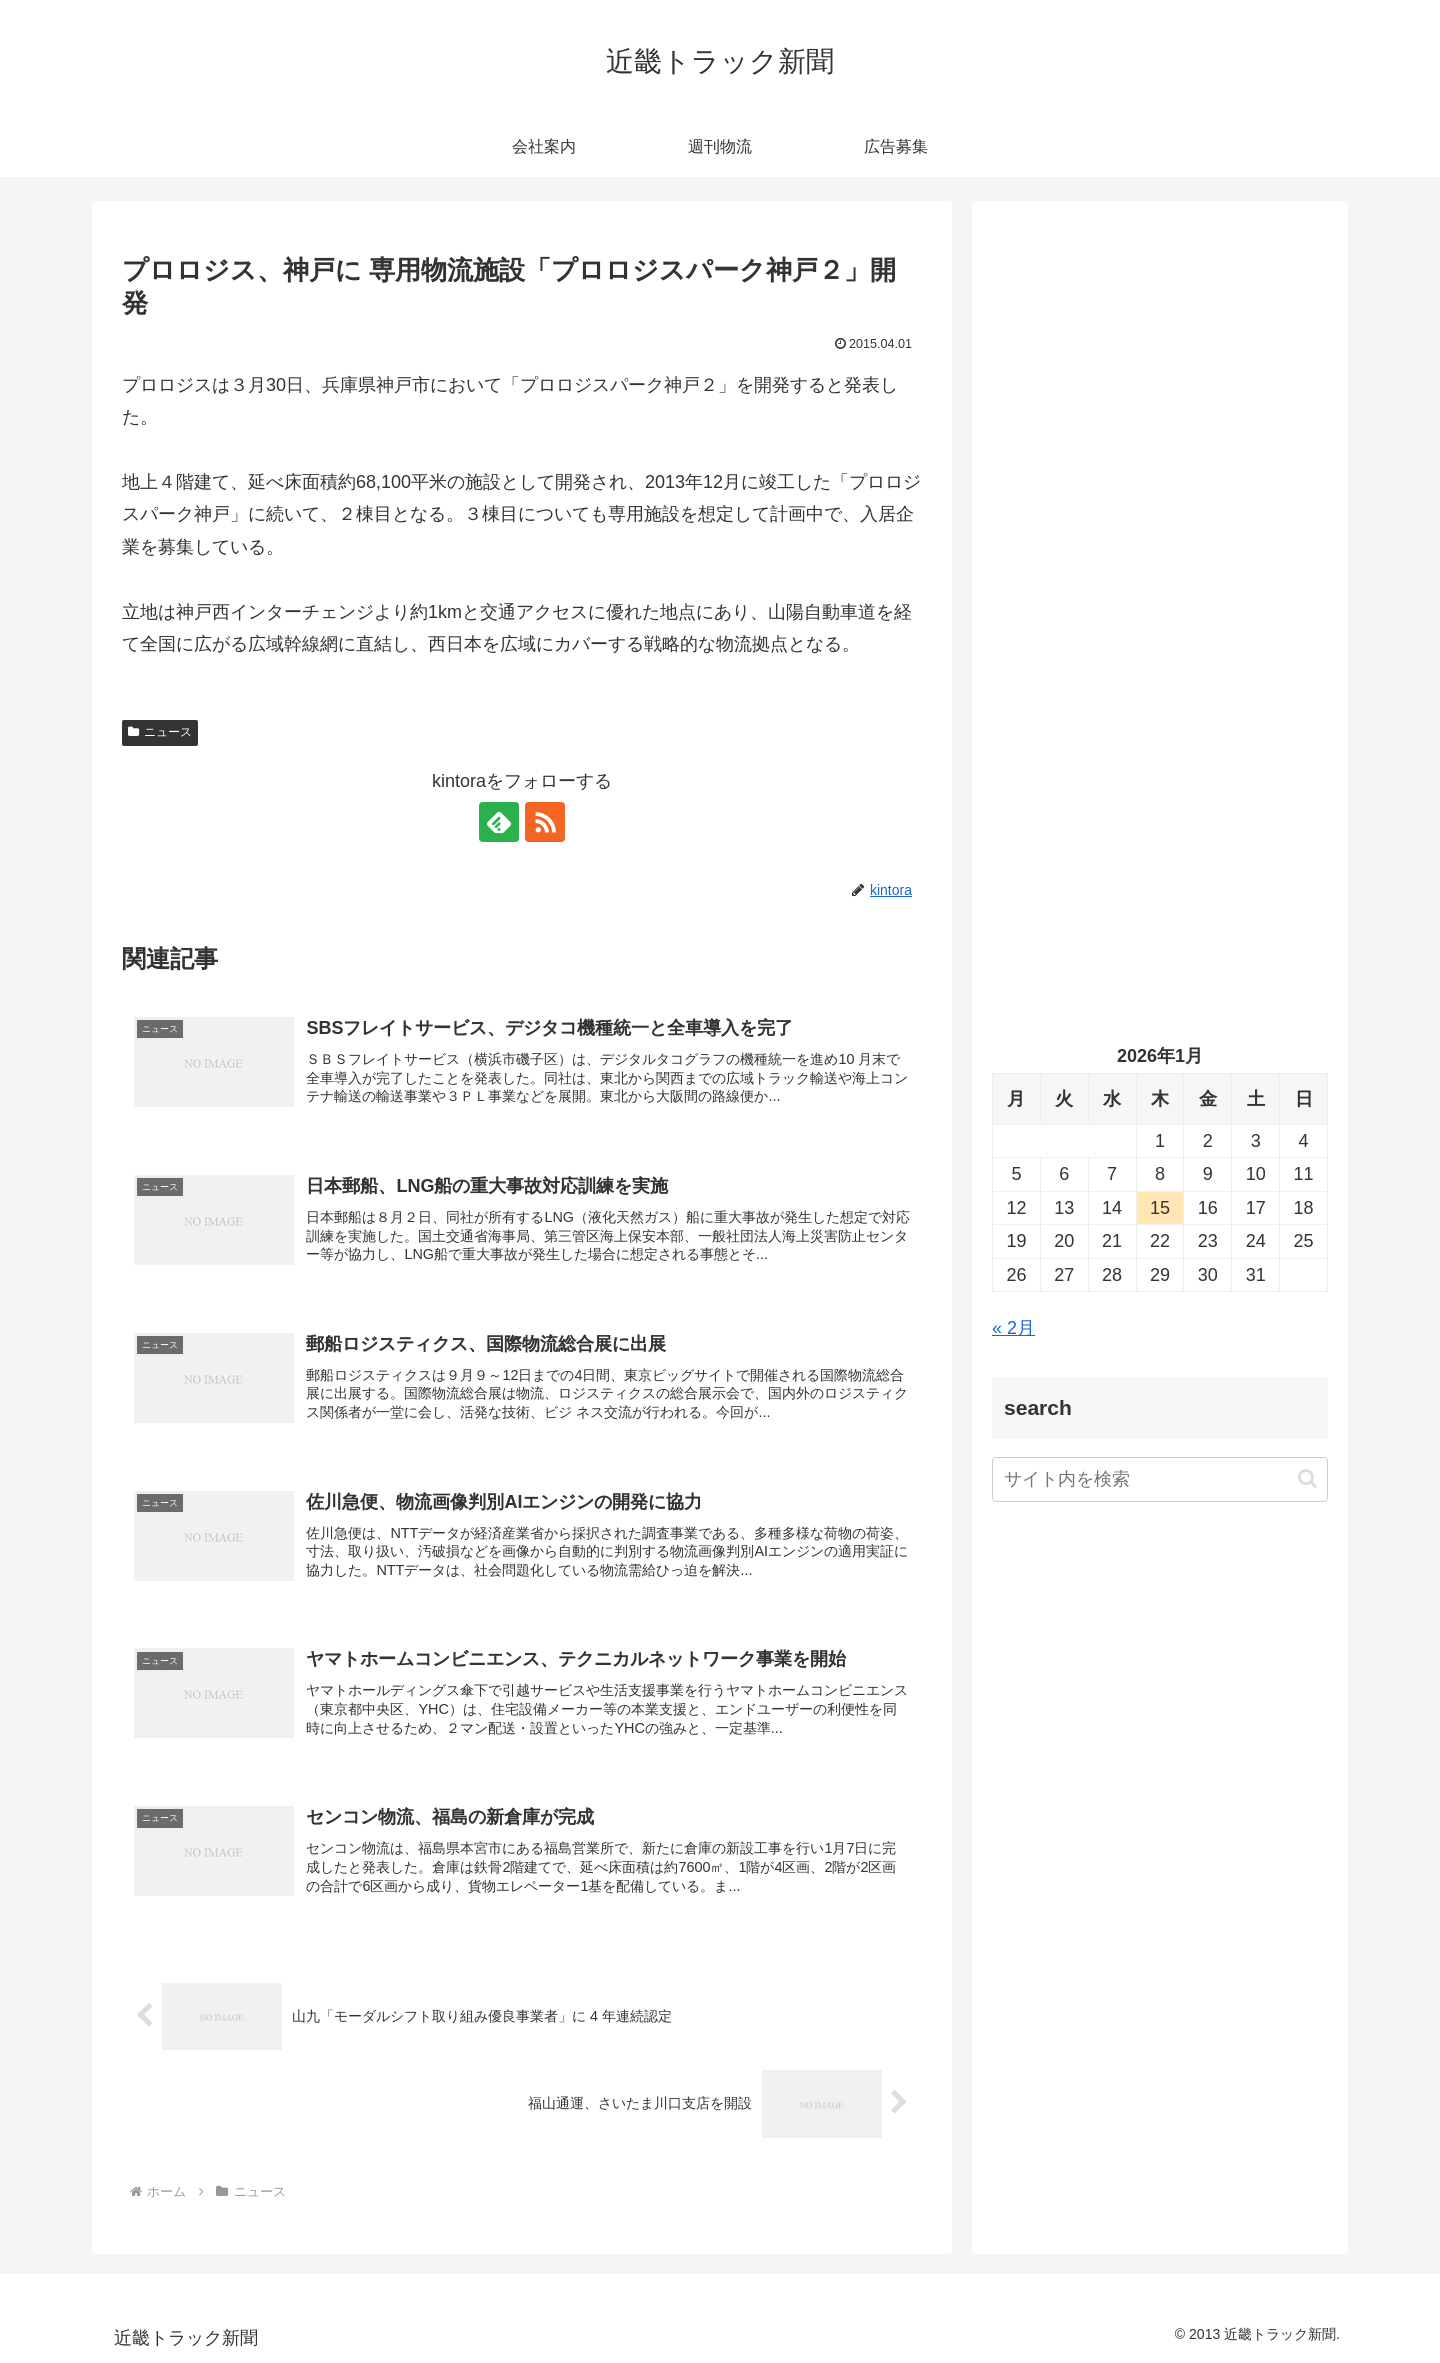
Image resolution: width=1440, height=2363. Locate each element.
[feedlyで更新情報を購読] (499, 822)
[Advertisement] (1160, 426)
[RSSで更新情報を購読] (545, 822)
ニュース (160, 732)
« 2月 (1013, 1328)
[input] (1160, 1479)
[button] (1307, 1478)
